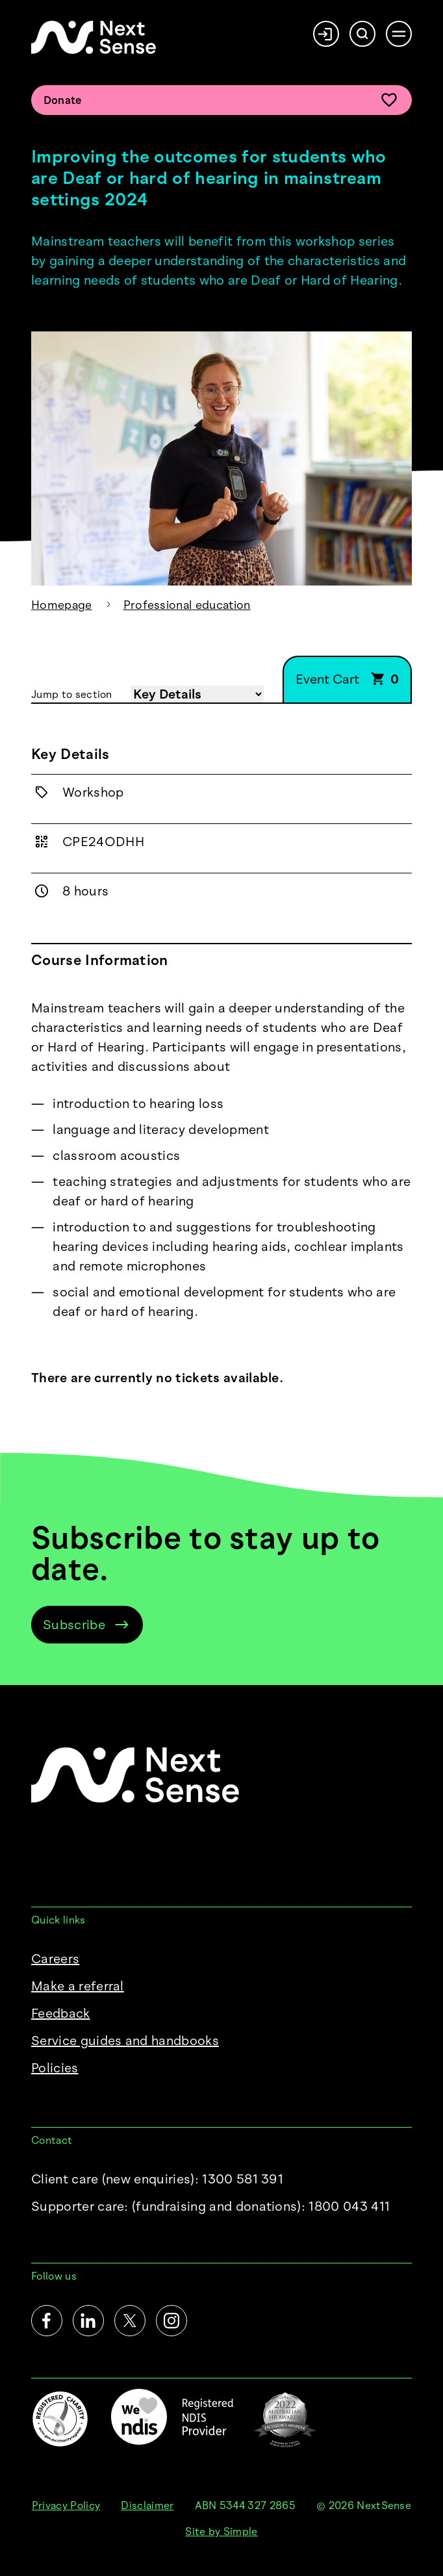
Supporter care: (210, 2206)
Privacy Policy (66, 2505)
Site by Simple (221, 2531)
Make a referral (77, 1986)
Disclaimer (147, 2505)
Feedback (60, 2013)
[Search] (362, 34)
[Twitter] (130, 2320)
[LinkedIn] (88, 2320)
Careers (55, 1958)
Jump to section (71, 694)
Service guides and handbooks (125, 2040)
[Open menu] (399, 34)
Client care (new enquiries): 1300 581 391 (157, 2179)
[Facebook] (46, 2320)
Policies (55, 2068)
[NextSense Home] (93, 37)
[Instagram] (171, 2320)
